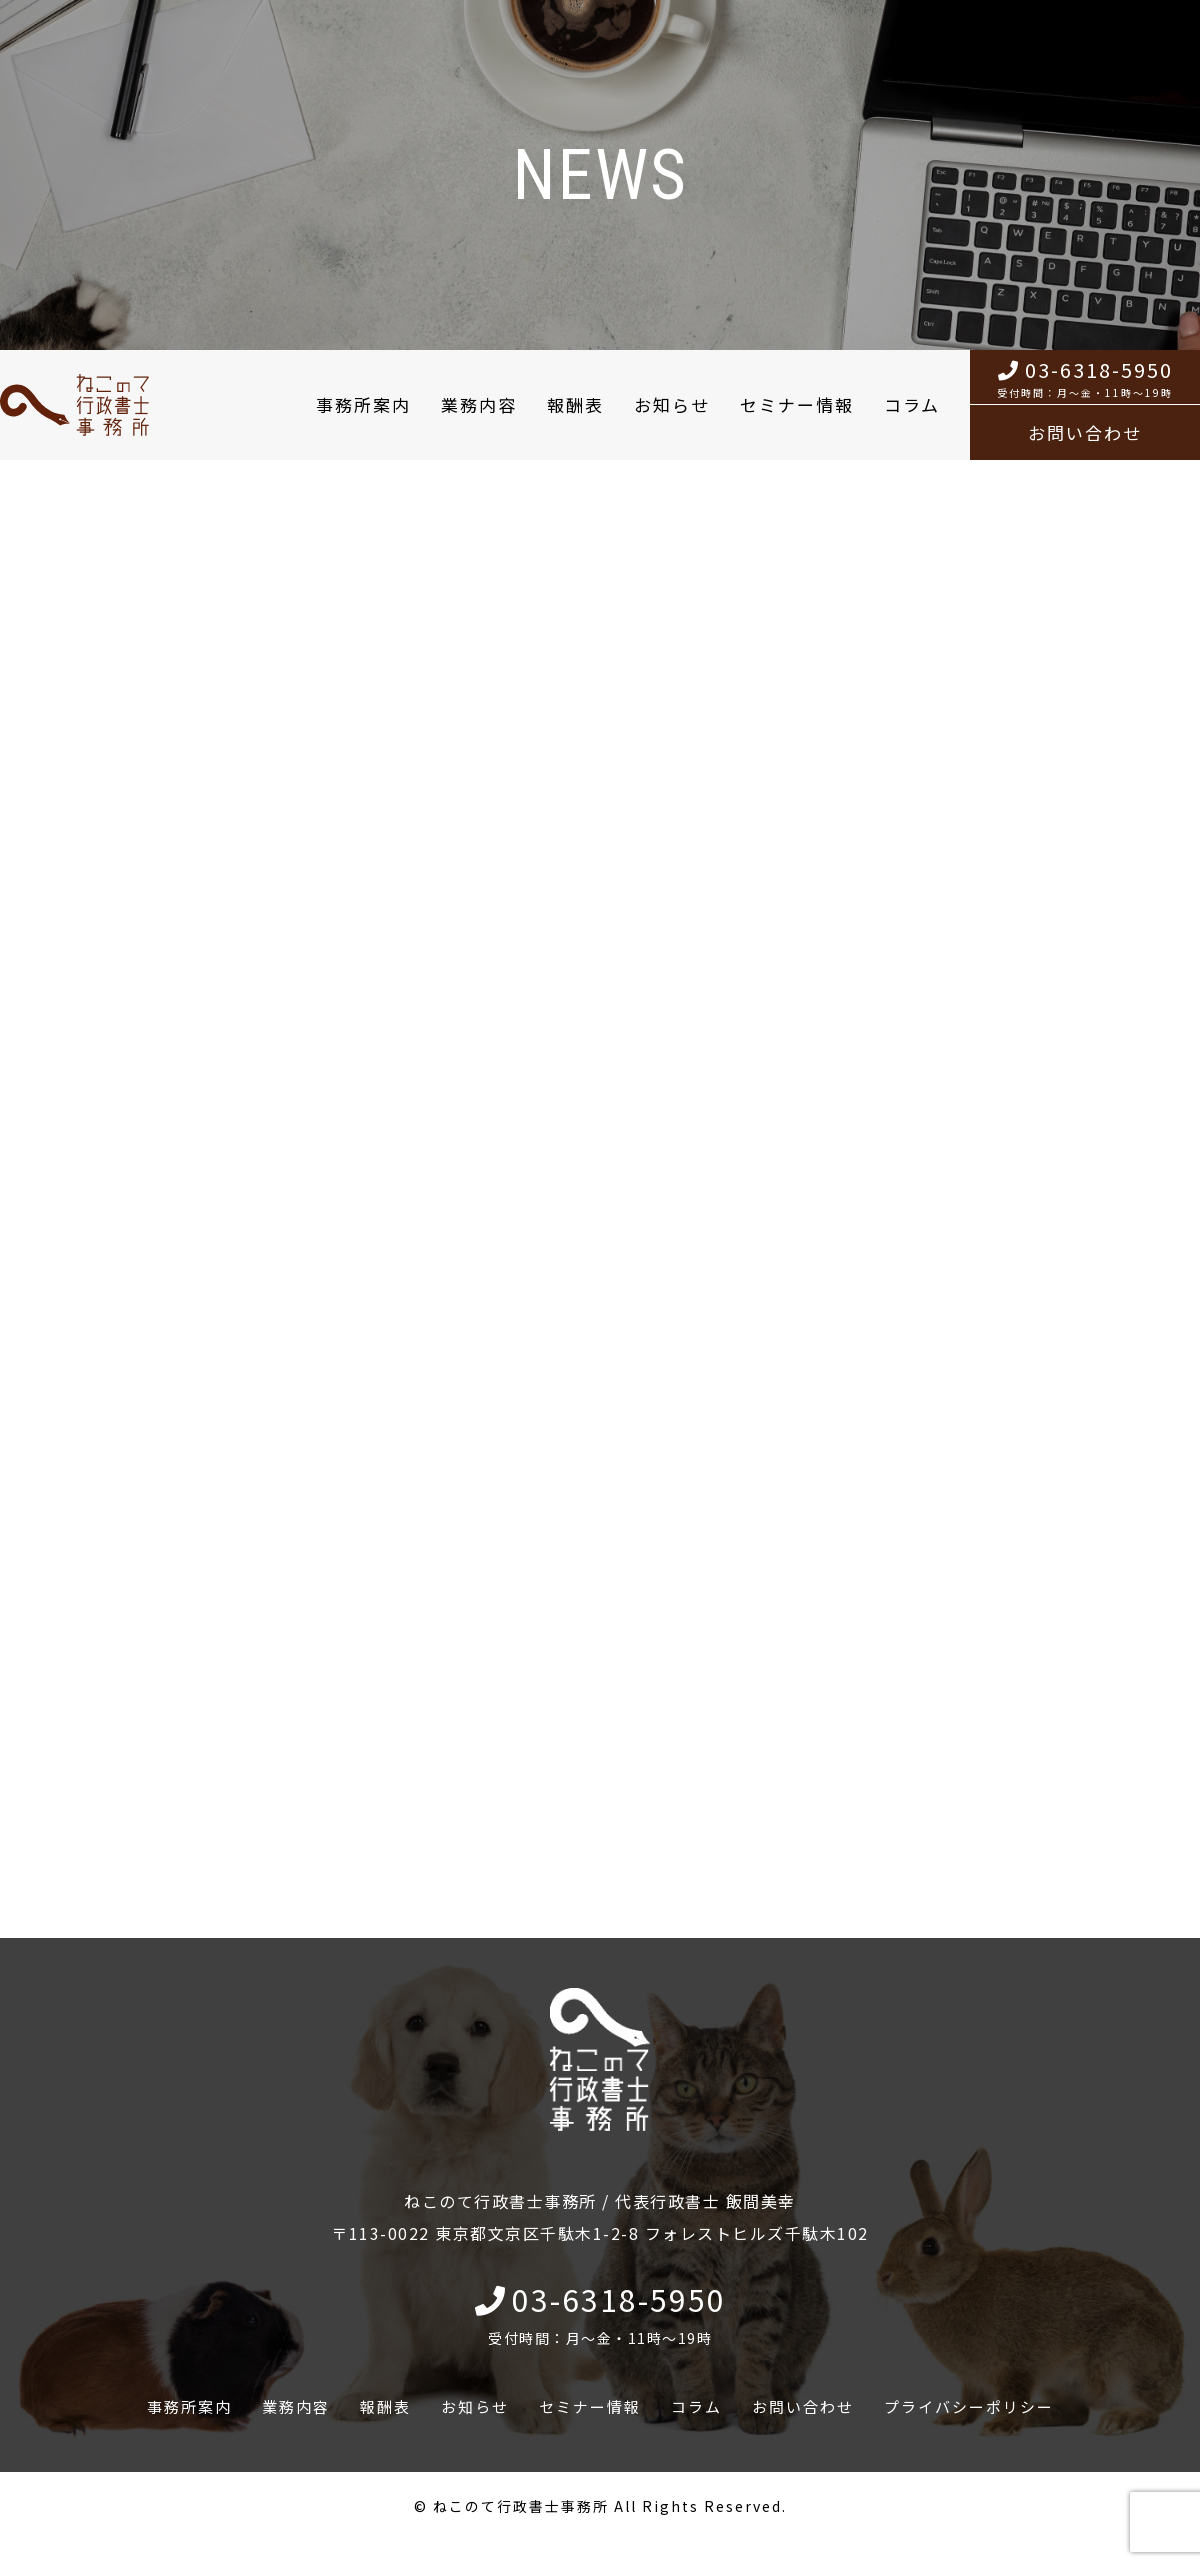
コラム (912, 404)
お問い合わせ (1085, 432)
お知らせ (672, 404)
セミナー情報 (797, 404)
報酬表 (575, 404)
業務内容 (479, 404)
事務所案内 (363, 404)
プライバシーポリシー (969, 2406)
